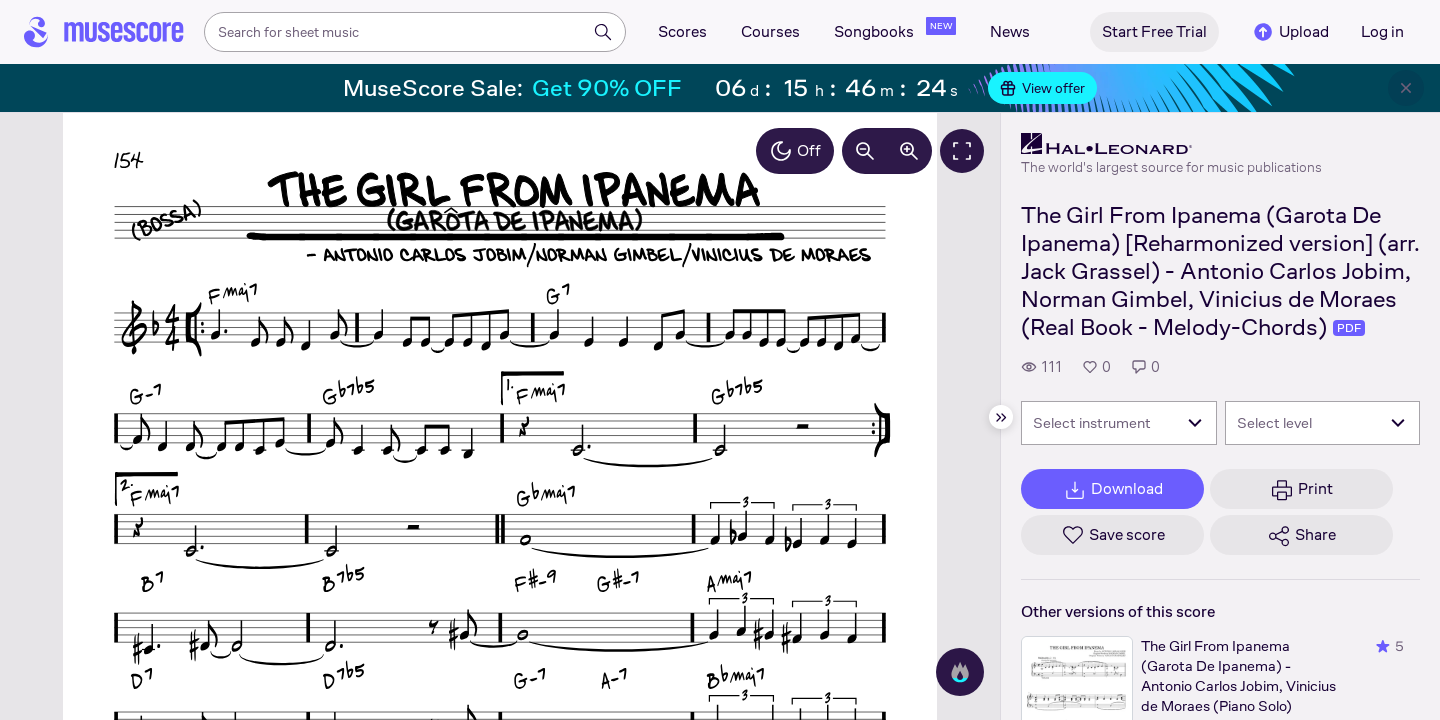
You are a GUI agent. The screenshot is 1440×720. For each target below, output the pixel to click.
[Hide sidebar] (1001, 417)
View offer (1042, 88)
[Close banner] (1406, 88)
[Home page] (104, 32)
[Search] (603, 32)
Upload (1290, 32)
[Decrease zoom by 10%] (865, 151)
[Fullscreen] (962, 151)
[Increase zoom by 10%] (909, 151)
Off (795, 151)
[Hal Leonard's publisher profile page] (1171, 144)
